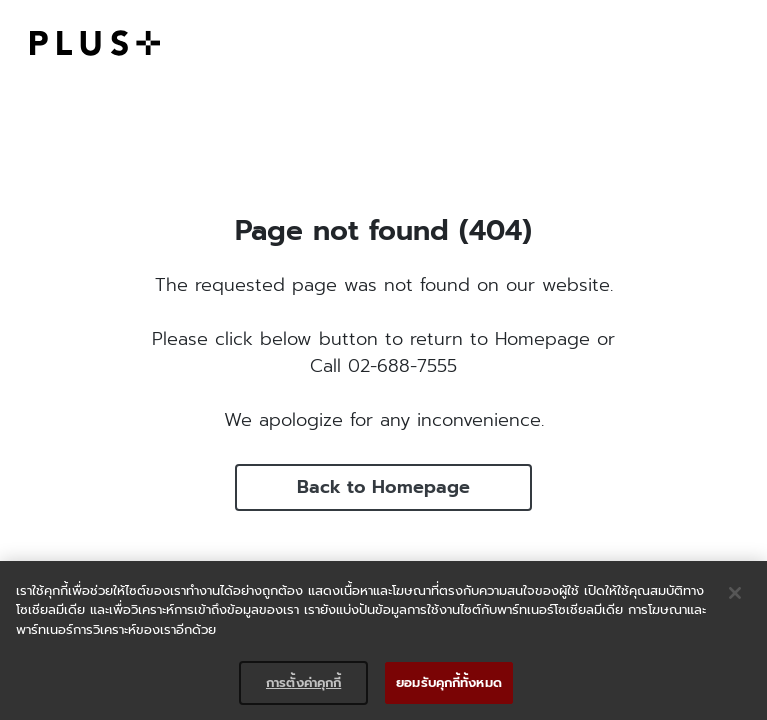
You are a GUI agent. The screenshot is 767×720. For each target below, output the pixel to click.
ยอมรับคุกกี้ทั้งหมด (449, 682)
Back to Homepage (383, 487)
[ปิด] (735, 593)
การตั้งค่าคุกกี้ (303, 682)
